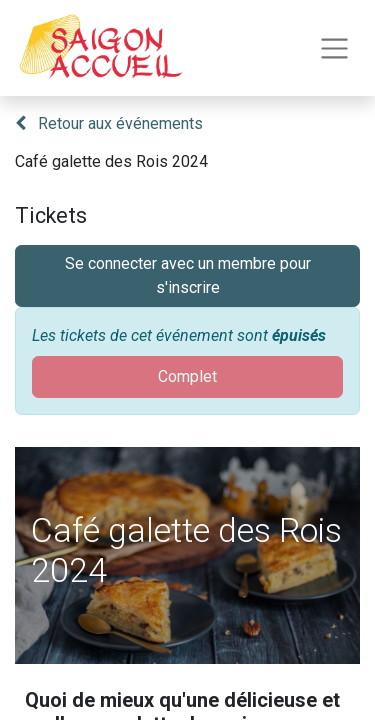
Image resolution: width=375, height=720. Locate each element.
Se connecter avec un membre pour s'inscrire (188, 275)
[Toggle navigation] (334, 48)
